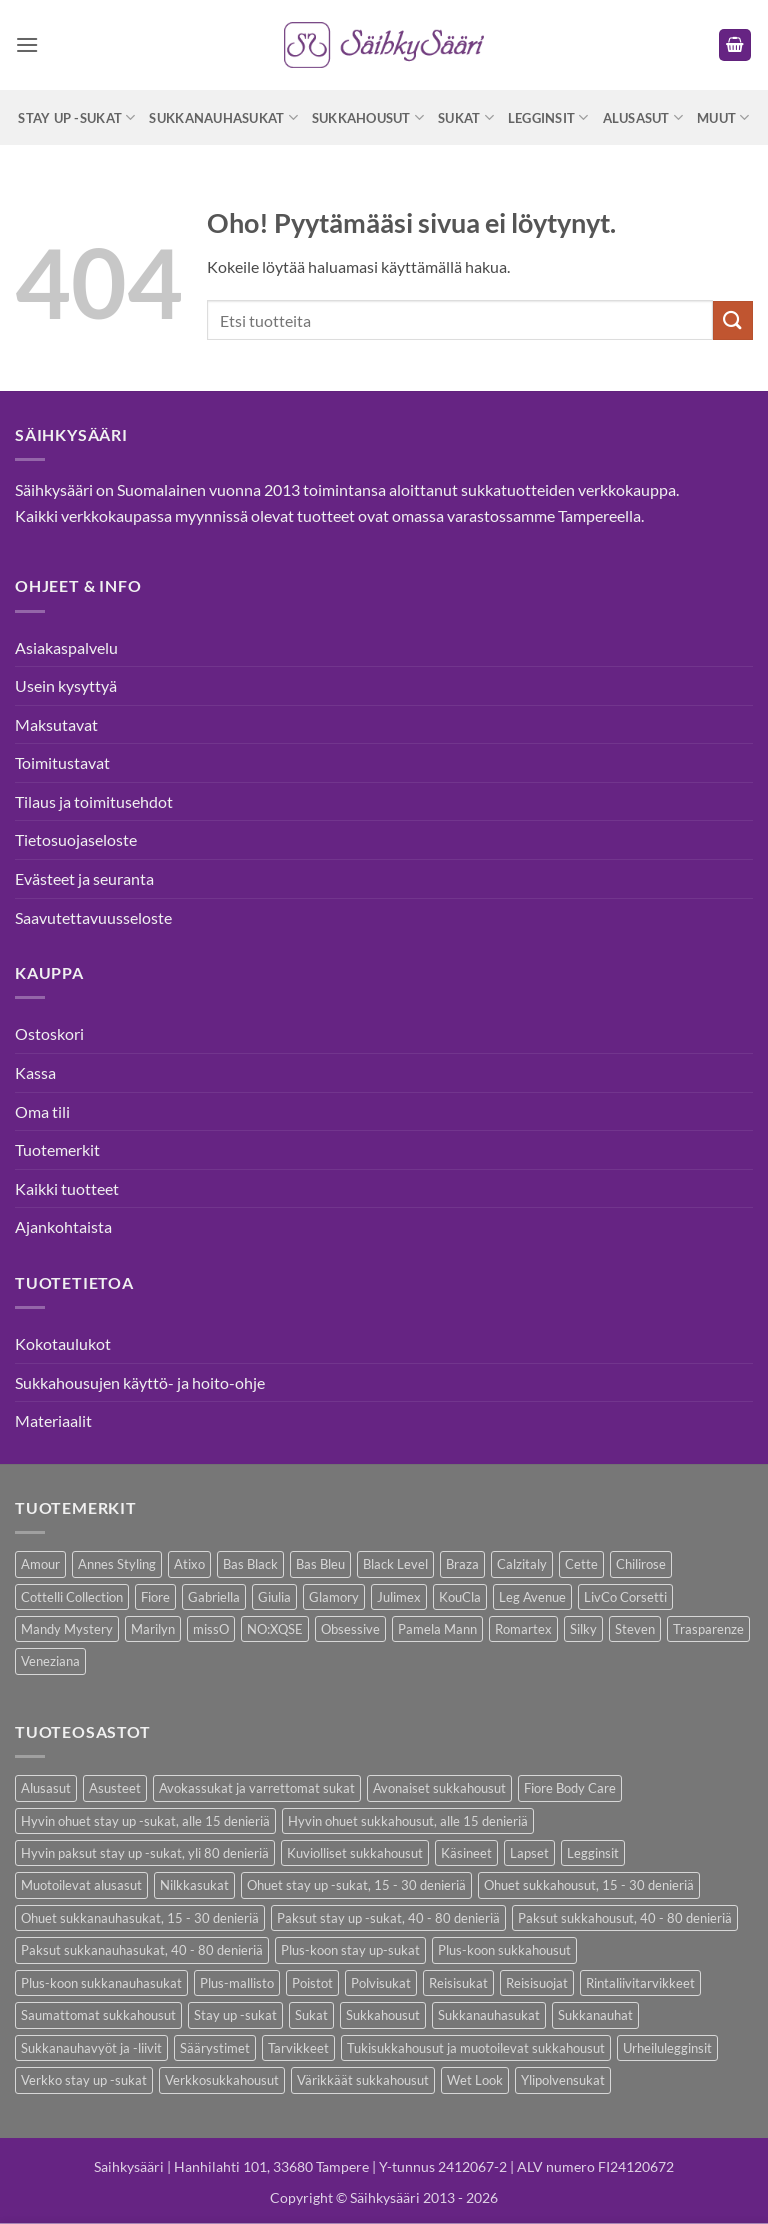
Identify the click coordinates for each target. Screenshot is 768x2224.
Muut (723, 117)
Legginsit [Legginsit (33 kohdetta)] (593, 1853)
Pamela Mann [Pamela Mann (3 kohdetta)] (437, 1629)
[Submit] (733, 320)
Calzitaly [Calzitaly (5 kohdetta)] (522, 1564)
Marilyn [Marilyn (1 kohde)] (153, 1629)
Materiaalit (53, 1420)
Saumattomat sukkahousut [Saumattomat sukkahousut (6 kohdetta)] (98, 2015)
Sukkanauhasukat (223, 117)
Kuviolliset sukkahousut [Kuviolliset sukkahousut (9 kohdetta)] (355, 1853)
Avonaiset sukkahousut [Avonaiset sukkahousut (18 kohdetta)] (439, 1788)
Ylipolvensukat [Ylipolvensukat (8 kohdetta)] (563, 2080)
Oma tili (42, 1111)
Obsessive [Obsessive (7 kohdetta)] (350, 1629)
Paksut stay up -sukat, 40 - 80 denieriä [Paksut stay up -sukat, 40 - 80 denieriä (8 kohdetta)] (388, 1918)
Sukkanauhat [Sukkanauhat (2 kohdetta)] (595, 2015)
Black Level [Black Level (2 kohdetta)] (395, 1564)
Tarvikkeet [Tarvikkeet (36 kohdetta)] (298, 2048)
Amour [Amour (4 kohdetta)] (40, 1564)
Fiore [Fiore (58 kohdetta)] (155, 1597)
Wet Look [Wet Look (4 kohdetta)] (475, 2080)
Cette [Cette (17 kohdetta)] (581, 1564)
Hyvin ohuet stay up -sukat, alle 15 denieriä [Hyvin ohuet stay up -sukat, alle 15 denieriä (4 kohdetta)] (145, 1821)
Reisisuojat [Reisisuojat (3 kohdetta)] (537, 1983)
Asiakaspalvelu (66, 647)
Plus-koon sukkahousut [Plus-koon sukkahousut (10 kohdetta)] (504, 1950)
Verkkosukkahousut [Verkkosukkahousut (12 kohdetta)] (222, 2080)
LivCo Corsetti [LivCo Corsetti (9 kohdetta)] (625, 1597)
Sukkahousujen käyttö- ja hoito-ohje (140, 1382)
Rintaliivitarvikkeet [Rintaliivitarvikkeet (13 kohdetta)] (640, 1983)
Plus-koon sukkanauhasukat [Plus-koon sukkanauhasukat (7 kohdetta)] (101, 1983)
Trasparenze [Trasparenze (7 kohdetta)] (708, 1629)
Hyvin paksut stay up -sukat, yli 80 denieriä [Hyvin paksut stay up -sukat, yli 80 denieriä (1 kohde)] (145, 1853)
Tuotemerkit (57, 1149)
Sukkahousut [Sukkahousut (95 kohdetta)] (383, 2015)
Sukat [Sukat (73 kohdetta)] (311, 2015)
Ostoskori (49, 1033)
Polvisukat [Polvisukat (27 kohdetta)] (381, 1983)
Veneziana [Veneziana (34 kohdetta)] (50, 1661)
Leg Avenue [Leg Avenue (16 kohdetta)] (532, 1597)
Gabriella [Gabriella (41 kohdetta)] (214, 1597)
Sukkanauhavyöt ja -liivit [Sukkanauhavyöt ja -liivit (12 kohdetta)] (91, 2048)
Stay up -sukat (76, 117)
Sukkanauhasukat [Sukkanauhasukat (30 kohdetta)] (489, 2015)
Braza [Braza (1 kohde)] (462, 1564)
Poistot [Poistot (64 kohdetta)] (312, 1983)
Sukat (466, 117)
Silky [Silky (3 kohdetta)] (583, 1629)
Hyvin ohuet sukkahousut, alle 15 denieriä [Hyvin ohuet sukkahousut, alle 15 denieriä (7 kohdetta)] (408, 1821)
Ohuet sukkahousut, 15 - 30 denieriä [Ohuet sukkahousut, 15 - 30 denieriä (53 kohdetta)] (589, 1885)
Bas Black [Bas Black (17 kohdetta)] (250, 1564)
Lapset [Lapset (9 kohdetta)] (529, 1853)
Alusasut (643, 117)
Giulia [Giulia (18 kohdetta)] (274, 1597)
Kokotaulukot (63, 1343)
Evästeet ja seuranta (84, 878)
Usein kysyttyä (66, 685)
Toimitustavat (62, 762)
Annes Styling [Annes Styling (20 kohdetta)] (117, 1564)
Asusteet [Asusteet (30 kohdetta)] (115, 1788)
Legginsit (548, 117)
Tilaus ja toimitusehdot (94, 801)
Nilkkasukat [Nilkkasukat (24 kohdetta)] (194, 1885)
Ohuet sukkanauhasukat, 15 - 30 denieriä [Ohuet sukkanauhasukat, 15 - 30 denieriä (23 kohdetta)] (140, 1918)
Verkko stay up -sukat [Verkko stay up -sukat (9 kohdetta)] (84, 2080)
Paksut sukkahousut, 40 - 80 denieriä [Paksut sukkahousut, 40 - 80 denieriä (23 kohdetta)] (625, 1918)
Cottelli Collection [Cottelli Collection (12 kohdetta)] (72, 1597)
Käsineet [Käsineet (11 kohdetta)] (466, 1853)
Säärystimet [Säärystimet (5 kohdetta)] (215, 2048)
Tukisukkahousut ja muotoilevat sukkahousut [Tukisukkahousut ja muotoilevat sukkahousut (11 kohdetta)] (476, 2048)
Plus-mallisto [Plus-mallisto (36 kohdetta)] (237, 1983)
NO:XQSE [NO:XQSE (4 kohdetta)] (275, 1629)
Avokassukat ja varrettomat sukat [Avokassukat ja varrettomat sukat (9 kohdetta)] (257, 1788)
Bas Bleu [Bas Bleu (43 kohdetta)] (320, 1564)
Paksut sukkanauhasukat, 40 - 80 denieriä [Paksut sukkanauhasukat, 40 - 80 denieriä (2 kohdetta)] (142, 1950)
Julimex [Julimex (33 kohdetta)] (399, 1597)
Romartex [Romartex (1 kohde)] (523, 1629)
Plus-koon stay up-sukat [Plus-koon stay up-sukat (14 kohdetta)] (350, 1950)
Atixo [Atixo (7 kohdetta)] (189, 1564)
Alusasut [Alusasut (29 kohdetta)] (46, 1788)
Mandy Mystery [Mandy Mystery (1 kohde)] (67, 1629)
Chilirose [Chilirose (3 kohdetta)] (641, 1564)
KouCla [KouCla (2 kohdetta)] (460, 1597)
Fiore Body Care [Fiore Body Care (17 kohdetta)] (570, 1788)
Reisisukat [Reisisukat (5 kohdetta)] (458, 1983)
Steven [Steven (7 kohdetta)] (635, 1629)
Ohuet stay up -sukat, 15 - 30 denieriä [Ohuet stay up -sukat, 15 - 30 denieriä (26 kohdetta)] (356, 1885)
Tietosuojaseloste (76, 839)
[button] (27, 44)
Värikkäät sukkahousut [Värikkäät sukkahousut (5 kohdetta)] (363, 2080)
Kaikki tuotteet (67, 1188)
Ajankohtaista (63, 1226)
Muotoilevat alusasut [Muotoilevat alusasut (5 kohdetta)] (81, 1885)
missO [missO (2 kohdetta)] (211, 1629)
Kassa (35, 1072)
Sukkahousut (368, 117)
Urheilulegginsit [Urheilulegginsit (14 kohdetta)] (667, 2048)
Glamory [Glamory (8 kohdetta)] (334, 1597)
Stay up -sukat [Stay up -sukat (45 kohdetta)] (235, 2015)
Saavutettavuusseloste (93, 917)
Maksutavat (56, 724)
